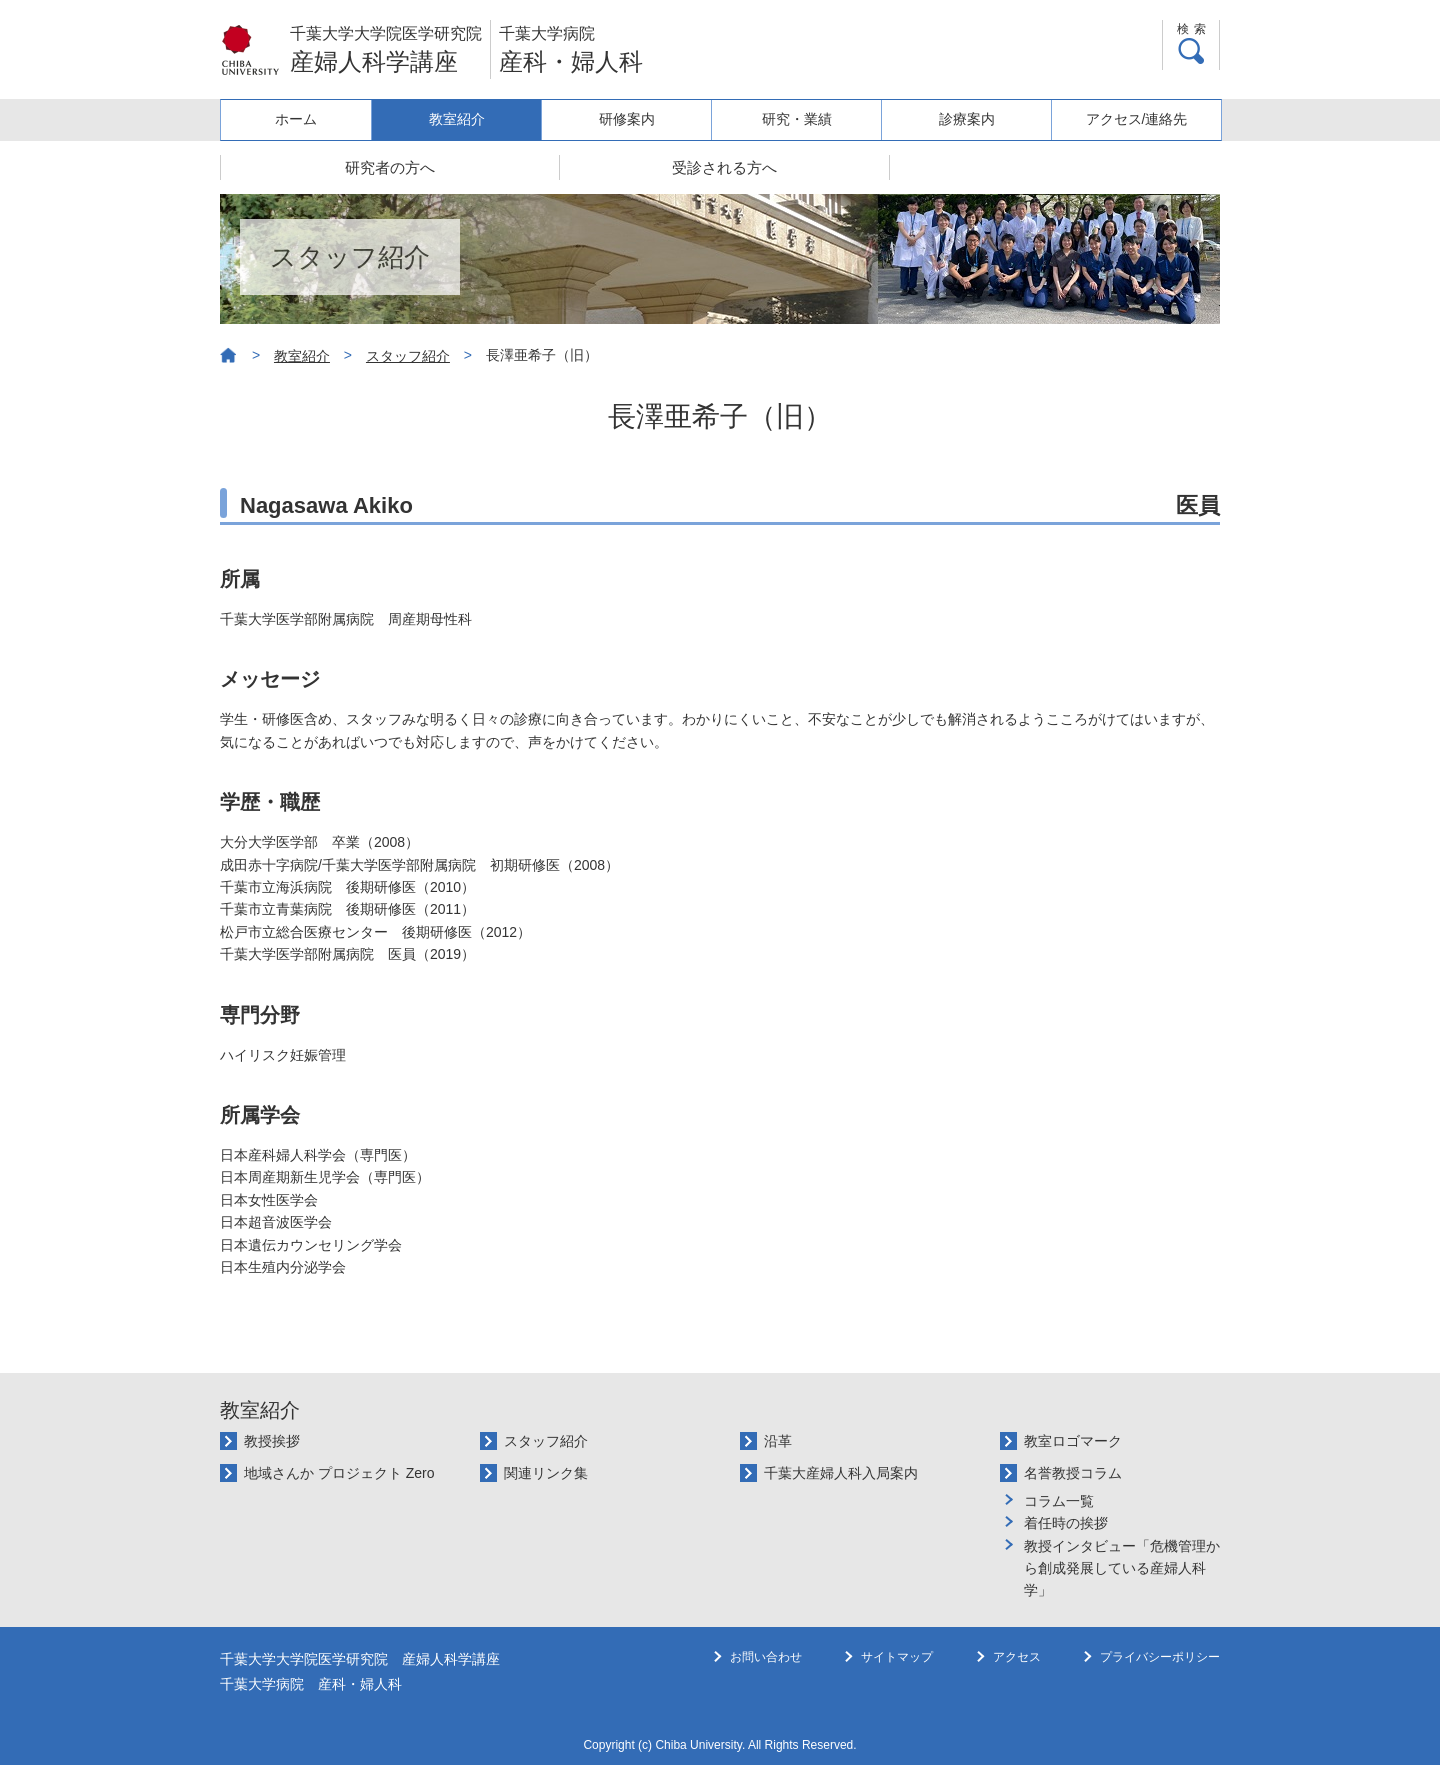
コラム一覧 (1059, 1501)
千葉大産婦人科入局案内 (841, 1473)
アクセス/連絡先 (1138, 119)
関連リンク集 (546, 1473)
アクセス (1017, 1657)
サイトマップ (897, 1657)
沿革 (778, 1441)
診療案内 (971, 119)
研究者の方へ (390, 167)
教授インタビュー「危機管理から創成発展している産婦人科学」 (1122, 1568)
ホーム (304, 119)
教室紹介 (471, 119)
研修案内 (638, 119)
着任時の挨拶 (1066, 1523)
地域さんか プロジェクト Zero (339, 1473)
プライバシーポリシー (1160, 1657)
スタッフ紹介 (408, 356)
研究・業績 (804, 119)
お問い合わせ (766, 1657)
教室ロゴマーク (1073, 1441)
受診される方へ (724, 167)
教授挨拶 (272, 1441)
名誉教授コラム (1073, 1473)
